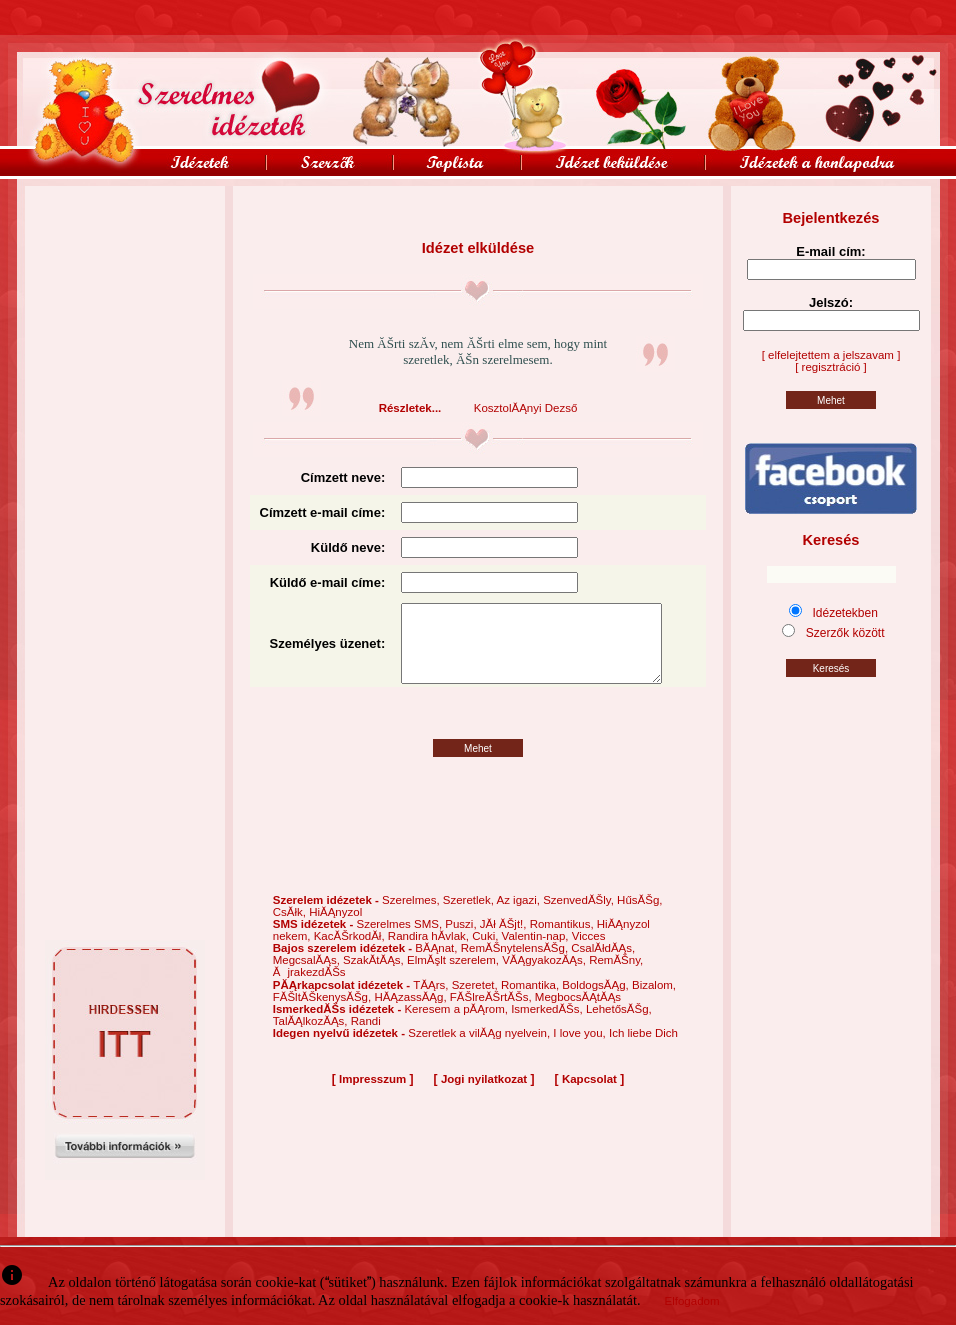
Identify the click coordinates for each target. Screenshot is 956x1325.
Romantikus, (563, 941)
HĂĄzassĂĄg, (411, 1014)
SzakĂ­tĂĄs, (375, 977)
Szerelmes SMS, (400, 941)
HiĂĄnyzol (335, 929)
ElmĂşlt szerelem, (454, 977)
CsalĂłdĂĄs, (603, 965)
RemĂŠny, (616, 977)
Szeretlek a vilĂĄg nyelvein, (480, 1050)
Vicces (589, 953)
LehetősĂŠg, (619, 1026)
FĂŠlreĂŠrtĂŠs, (492, 1014)
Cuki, (486, 953)
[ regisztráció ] (831, 367)
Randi (366, 1038)
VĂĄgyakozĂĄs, (545, 977)
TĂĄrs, (432, 1002)
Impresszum (372, 1096)
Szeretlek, (470, 917)
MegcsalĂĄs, (308, 977)
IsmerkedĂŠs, (548, 1026)
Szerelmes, (412, 917)
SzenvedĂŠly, (580, 917)
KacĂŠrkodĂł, (351, 953)
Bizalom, (654, 1002)
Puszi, (462, 941)
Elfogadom (692, 1301)
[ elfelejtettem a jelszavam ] (831, 355)
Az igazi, (519, 917)
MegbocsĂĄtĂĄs (578, 1014)
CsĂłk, (291, 929)
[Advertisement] (125, 231)
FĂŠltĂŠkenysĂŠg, (324, 1014)
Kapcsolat (589, 1096)
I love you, (581, 1050)
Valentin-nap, (537, 953)
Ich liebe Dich (643, 1050)
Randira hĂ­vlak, (430, 953)
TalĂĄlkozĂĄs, (312, 1038)
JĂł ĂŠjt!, (505, 941)
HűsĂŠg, (639, 917)
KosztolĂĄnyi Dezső (526, 408)
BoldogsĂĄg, (597, 1002)
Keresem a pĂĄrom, (457, 1026)
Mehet (478, 765)
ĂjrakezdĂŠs (309, 989)
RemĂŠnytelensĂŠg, (516, 965)
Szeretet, (476, 1002)
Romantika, (531, 1002)
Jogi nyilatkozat (484, 1096)
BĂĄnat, (437, 965)
